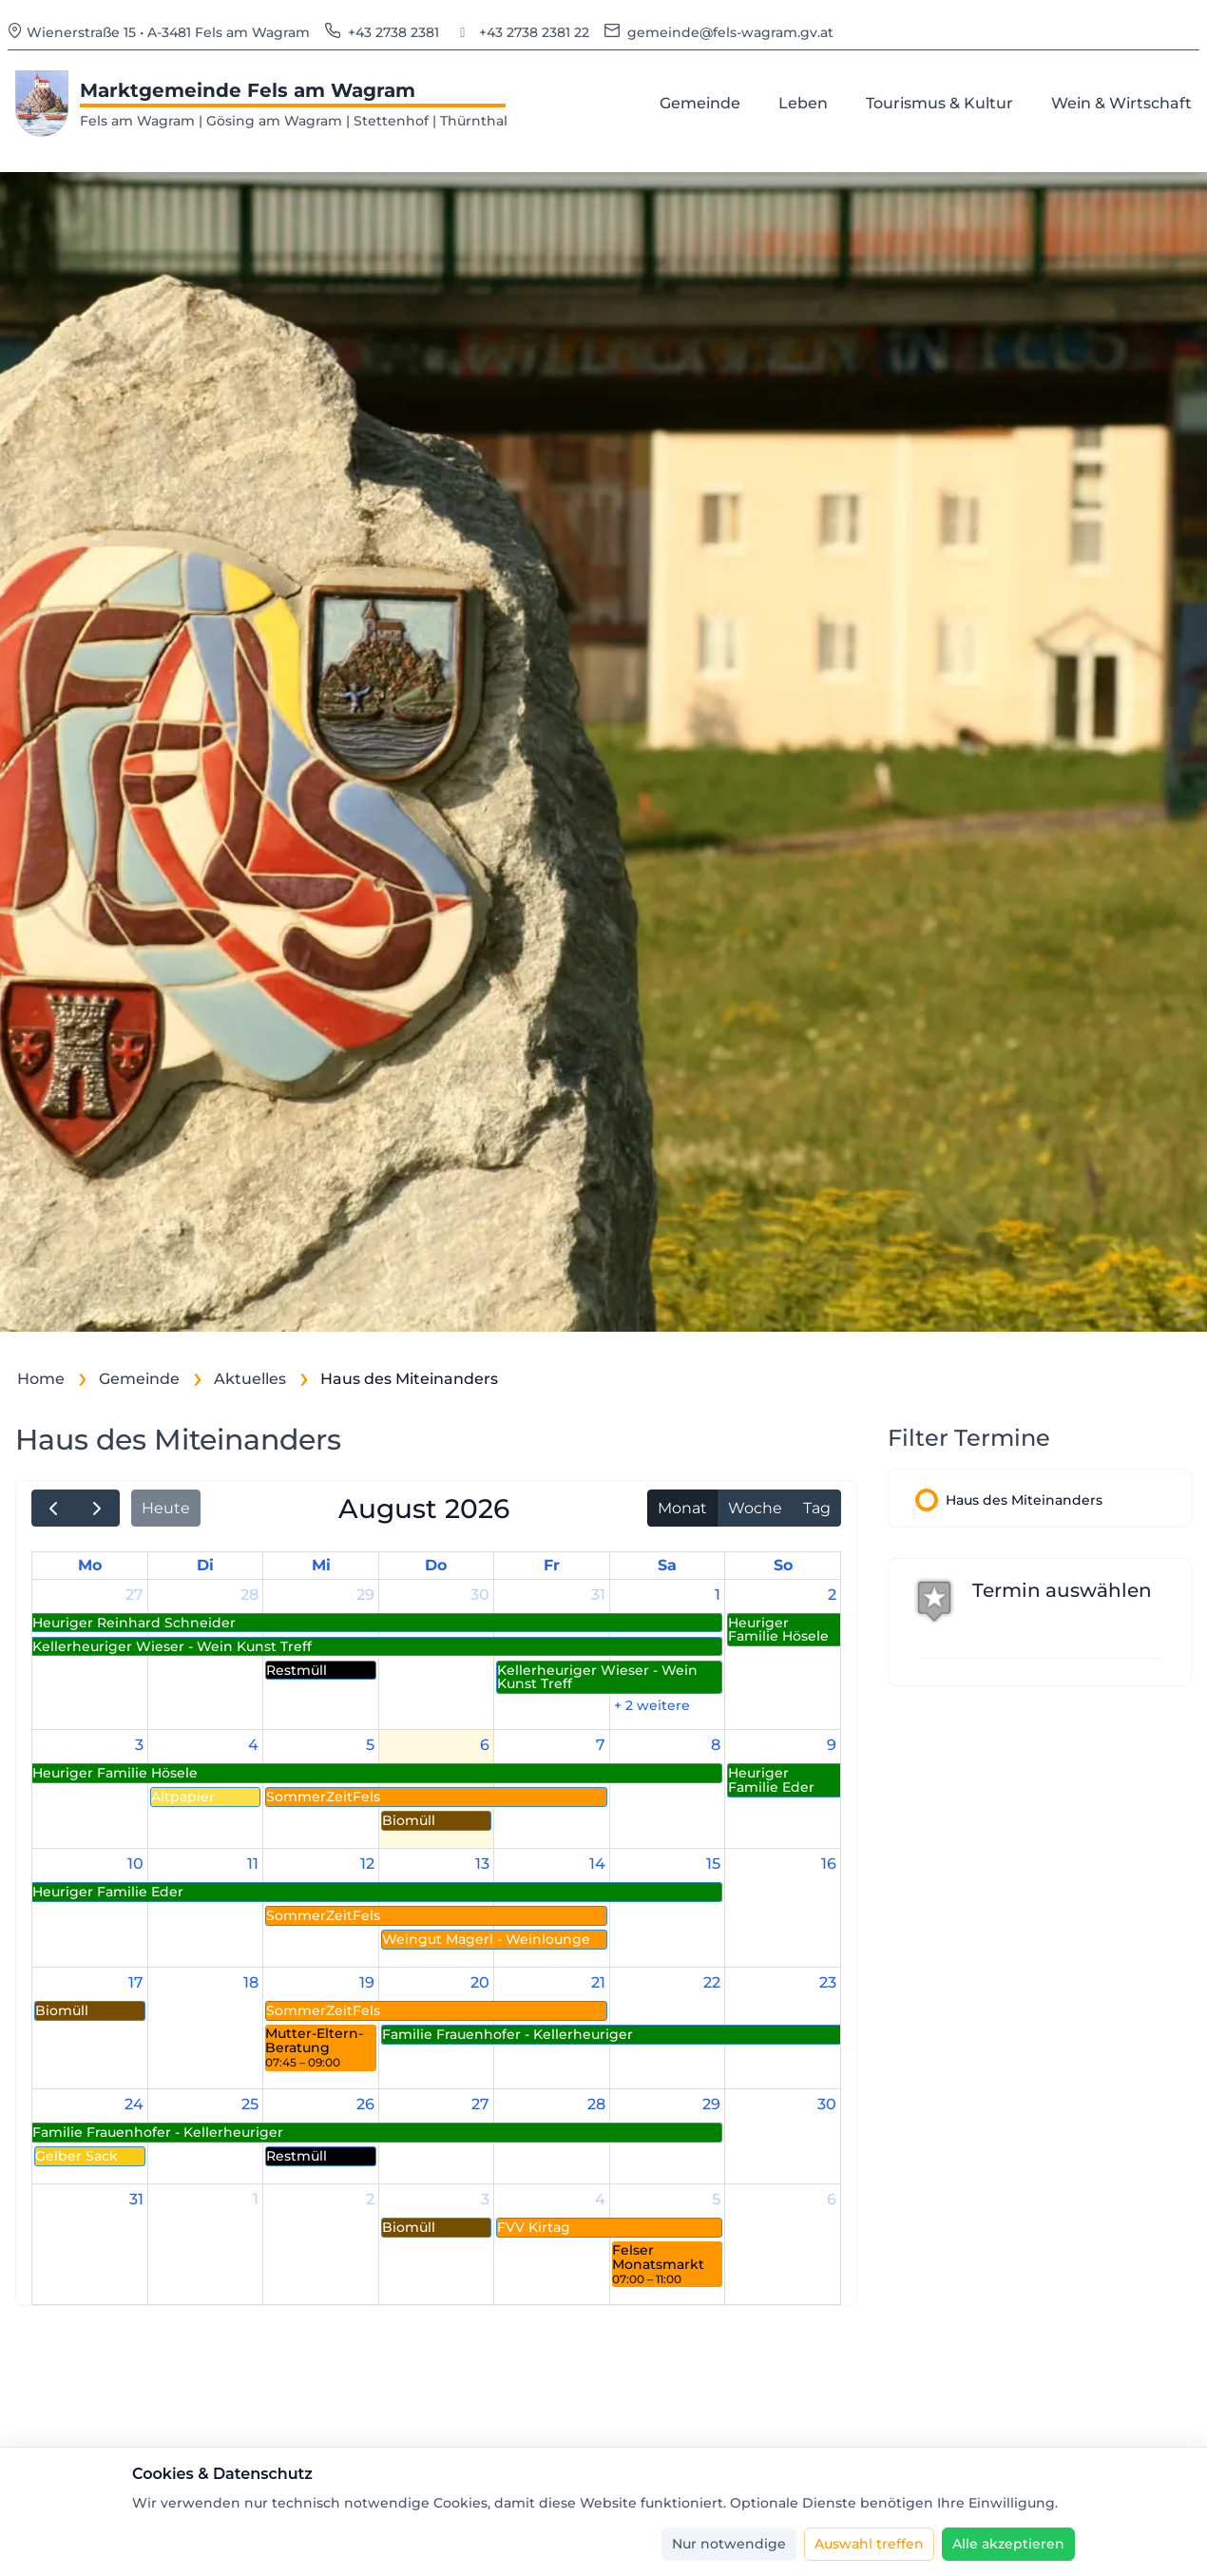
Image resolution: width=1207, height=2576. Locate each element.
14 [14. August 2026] (597, 1864)
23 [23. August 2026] (827, 1982)
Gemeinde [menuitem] (704, 101)
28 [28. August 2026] (596, 2104)
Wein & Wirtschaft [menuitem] (1125, 101)
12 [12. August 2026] (367, 1864)
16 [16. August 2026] (828, 1864)
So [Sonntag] (783, 1565)
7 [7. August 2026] (600, 1745)
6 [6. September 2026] (831, 2199)
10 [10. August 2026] (135, 1864)
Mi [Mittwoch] (321, 1565)
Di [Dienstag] (205, 1565)
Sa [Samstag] (667, 1565)
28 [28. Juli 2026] (249, 1595)
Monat (682, 1508)
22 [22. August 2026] (711, 1982)
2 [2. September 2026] (370, 2199)
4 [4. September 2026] (600, 2199)
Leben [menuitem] (806, 101)
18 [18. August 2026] (251, 1982)
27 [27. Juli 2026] (134, 1595)
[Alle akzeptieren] (1008, 2544)
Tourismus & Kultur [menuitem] (943, 101)
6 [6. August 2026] (484, 1745)
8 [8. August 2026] (715, 1745)
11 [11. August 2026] (253, 1864)
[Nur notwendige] (728, 2544)
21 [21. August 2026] (598, 1982)
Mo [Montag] (90, 1565)
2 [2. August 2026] (832, 1595)
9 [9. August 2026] (831, 1745)
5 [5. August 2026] (370, 1745)
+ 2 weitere (652, 1705)
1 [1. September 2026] (256, 2199)
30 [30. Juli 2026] (479, 1595)
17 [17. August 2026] (136, 1982)
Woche (755, 1508)
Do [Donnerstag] (436, 1565)
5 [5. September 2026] (716, 2199)
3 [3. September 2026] (485, 2199)
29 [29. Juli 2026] (365, 1595)
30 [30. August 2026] (826, 2104)
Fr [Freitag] (552, 1565)
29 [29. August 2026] (711, 2104)
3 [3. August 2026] (139, 1745)
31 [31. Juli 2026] (598, 1595)
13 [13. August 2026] (482, 1864)
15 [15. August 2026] (713, 1864)
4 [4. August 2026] (253, 1745)
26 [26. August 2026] (365, 2104)
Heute (166, 1508)
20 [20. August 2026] (479, 1982)
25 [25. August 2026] (250, 2104)
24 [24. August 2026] (134, 2104)
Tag (817, 1508)
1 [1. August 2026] (717, 1595)
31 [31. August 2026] (136, 2199)
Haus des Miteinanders (1024, 1500)
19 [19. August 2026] (366, 1982)
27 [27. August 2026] (480, 2104)
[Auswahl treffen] (869, 2544)
